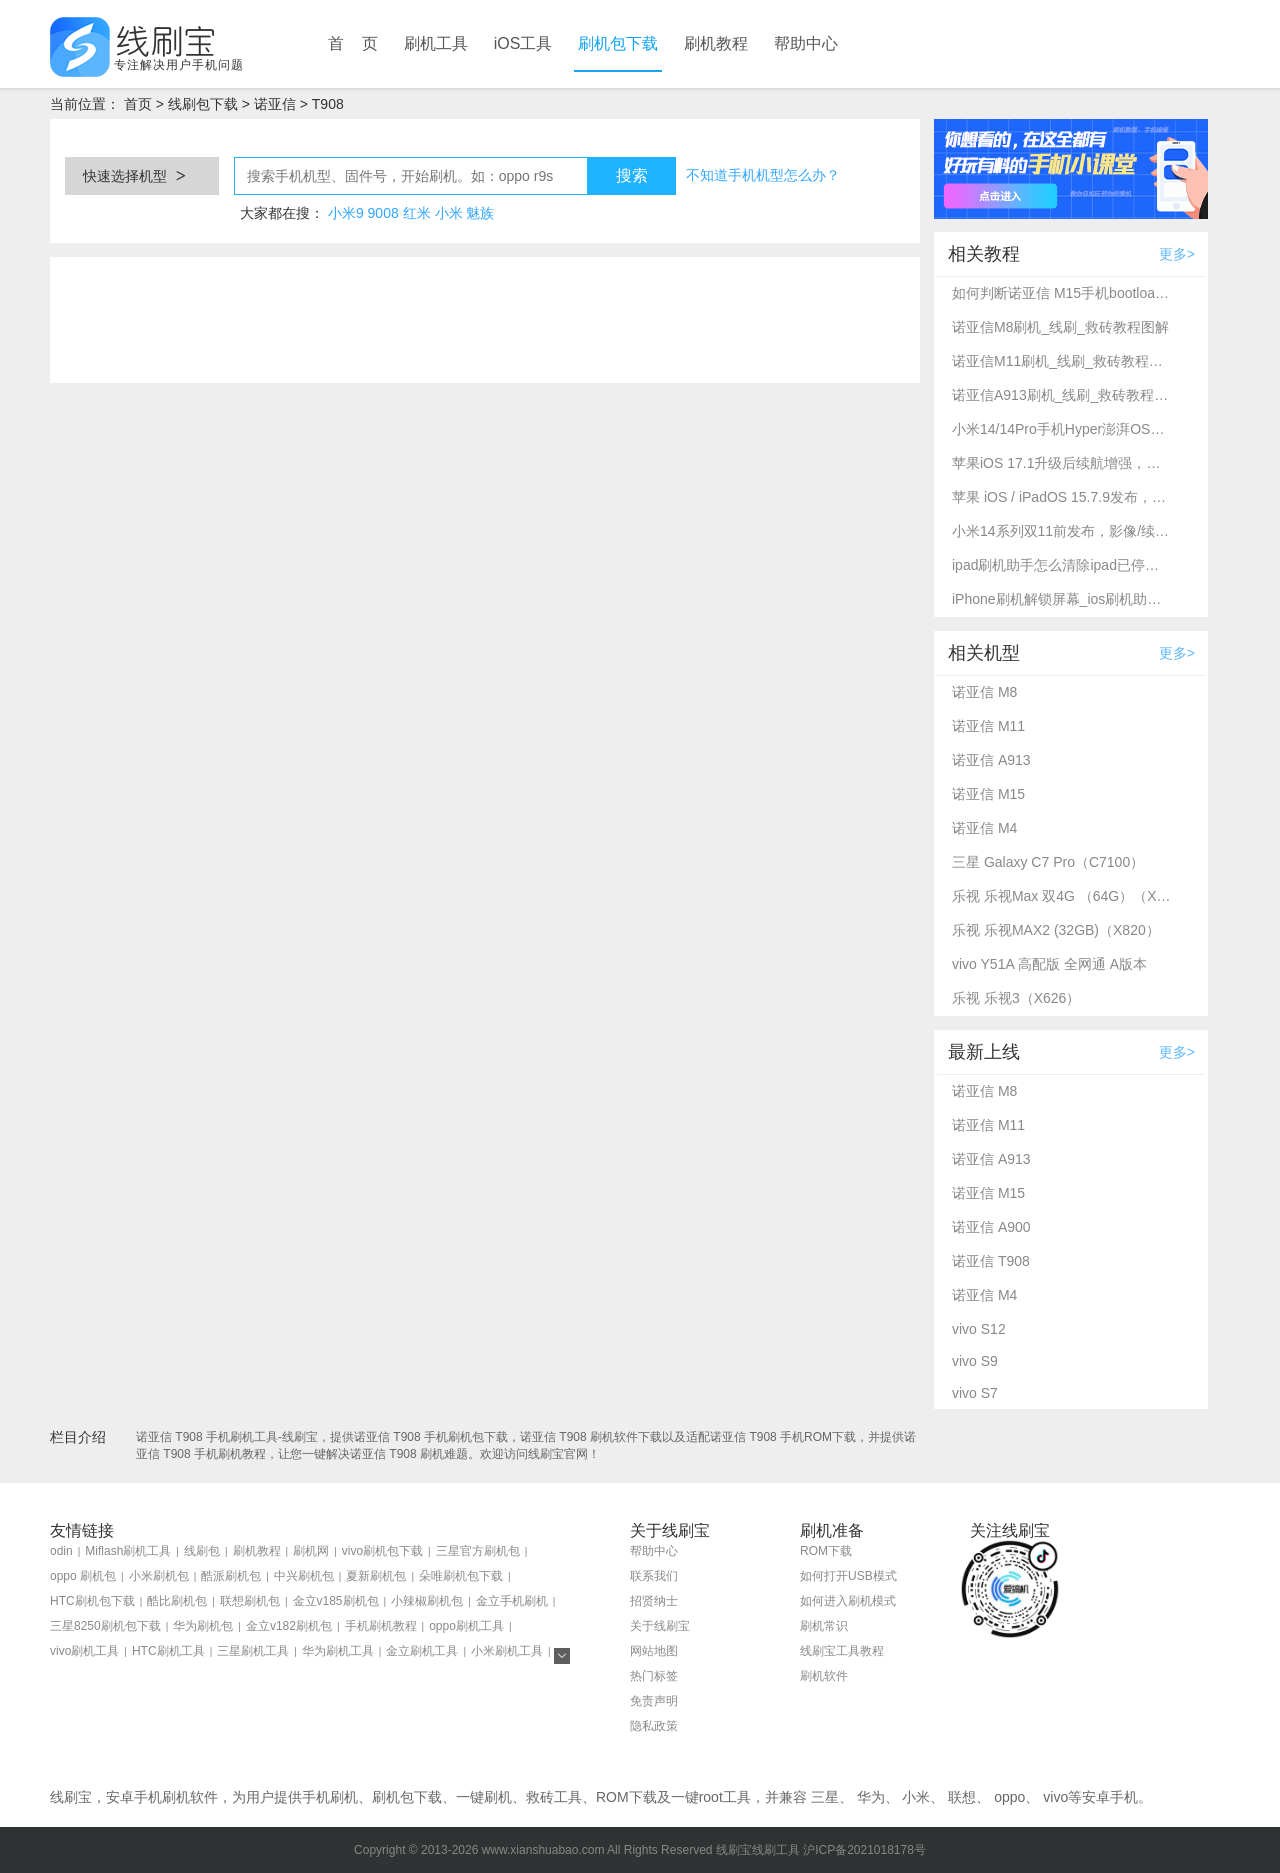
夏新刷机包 (376, 1576)
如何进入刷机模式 (848, 1601)
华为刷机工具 (338, 1651)
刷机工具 (436, 43)
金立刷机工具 (422, 1651)
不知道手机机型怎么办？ (763, 175)
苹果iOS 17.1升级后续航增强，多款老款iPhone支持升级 (1062, 463)
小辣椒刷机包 (427, 1601)
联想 (962, 1797)
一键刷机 (484, 1797)
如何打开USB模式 (848, 1576)
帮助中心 (806, 43)
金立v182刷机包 (289, 1626)
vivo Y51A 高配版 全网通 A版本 (1049, 964)
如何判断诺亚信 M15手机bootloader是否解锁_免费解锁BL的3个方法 (1062, 293)
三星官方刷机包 (478, 1551)
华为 (871, 1797)
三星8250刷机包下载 (105, 1626)
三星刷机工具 (253, 1651)
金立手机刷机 (512, 1601)
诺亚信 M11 (988, 726)
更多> (1177, 254)
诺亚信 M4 (984, 828)
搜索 (632, 175)
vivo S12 (979, 1329)
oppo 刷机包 (83, 1576)
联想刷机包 (250, 1601)
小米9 (346, 213)
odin (61, 1551)
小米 (449, 213)
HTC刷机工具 (168, 1651)
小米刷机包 (159, 1576)
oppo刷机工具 (466, 1626)
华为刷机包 (203, 1626)
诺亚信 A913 (991, 760)
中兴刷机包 (304, 1576)
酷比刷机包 (177, 1601)
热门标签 (654, 1676)
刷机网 (311, 1551)
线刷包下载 (203, 104)
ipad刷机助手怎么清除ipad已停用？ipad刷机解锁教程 (1062, 565)
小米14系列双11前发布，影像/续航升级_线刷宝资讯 (1062, 531)
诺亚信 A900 (991, 1227)
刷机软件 (824, 1676)
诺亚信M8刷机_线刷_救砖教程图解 (1060, 327)
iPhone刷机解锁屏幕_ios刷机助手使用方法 (1062, 599)
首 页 (353, 43)
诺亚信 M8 (984, 692)
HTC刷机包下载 (92, 1601)
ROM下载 (826, 1551)
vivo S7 (975, 1393)
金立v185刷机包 (336, 1601)
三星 (825, 1797)
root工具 (725, 1797)
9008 (383, 213)
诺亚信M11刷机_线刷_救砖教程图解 (1062, 361)
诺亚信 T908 (991, 1261)
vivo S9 (975, 1361)
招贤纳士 (654, 1601)
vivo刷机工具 (84, 1651)
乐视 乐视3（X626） (1016, 998)
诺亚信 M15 (988, 794)
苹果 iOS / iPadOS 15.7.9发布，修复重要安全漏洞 (1062, 497)
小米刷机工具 (507, 1651)
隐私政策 (654, 1726)
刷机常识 (824, 1626)
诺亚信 (275, 104)
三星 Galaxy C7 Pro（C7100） (1048, 862)
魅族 (480, 213)
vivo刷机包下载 (382, 1551)
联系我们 (654, 1576)
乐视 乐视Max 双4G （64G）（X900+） (1062, 896)
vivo (1055, 1797)
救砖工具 (554, 1797)
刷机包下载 (618, 43)
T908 (328, 104)
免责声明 (654, 1701)
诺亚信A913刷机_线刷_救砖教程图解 (1062, 395)
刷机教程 (716, 43)
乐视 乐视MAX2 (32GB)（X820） (1056, 930)
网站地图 (654, 1651)
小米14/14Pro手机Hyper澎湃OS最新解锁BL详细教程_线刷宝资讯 (1062, 429)
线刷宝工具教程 (842, 1651)
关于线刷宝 (660, 1626)
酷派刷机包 (231, 1576)
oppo (1009, 1797)
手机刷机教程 (381, 1626)
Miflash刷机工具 (128, 1551)
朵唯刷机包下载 (461, 1576)
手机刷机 (330, 1797)
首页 (138, 104)
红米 (417, 213)
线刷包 (202, 1551)
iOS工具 (523, 43)
